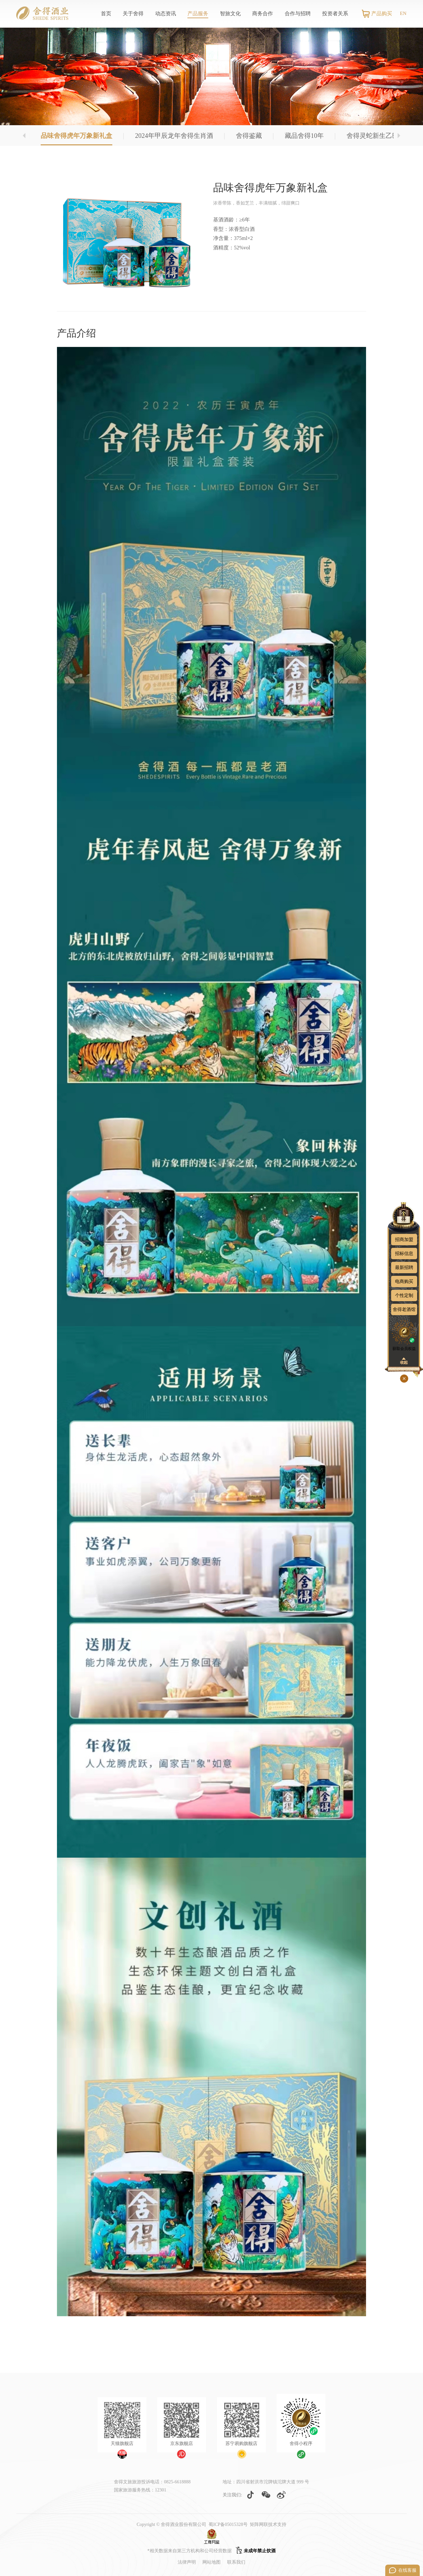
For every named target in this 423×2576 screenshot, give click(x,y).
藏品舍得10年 (304, 135)
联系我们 (236, 2562)
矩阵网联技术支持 (268, 2524)
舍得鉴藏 (249, 135)
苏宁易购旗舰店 (241, 2443)
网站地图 (211, 2562)
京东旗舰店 (181, 2443)
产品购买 (381, 13)
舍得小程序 (301, 2443)
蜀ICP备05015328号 (228, 2524)
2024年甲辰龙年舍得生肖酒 (174, 135)
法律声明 (187, 2562)
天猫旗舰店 (122, 2443)
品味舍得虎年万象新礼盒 (76, 135)
